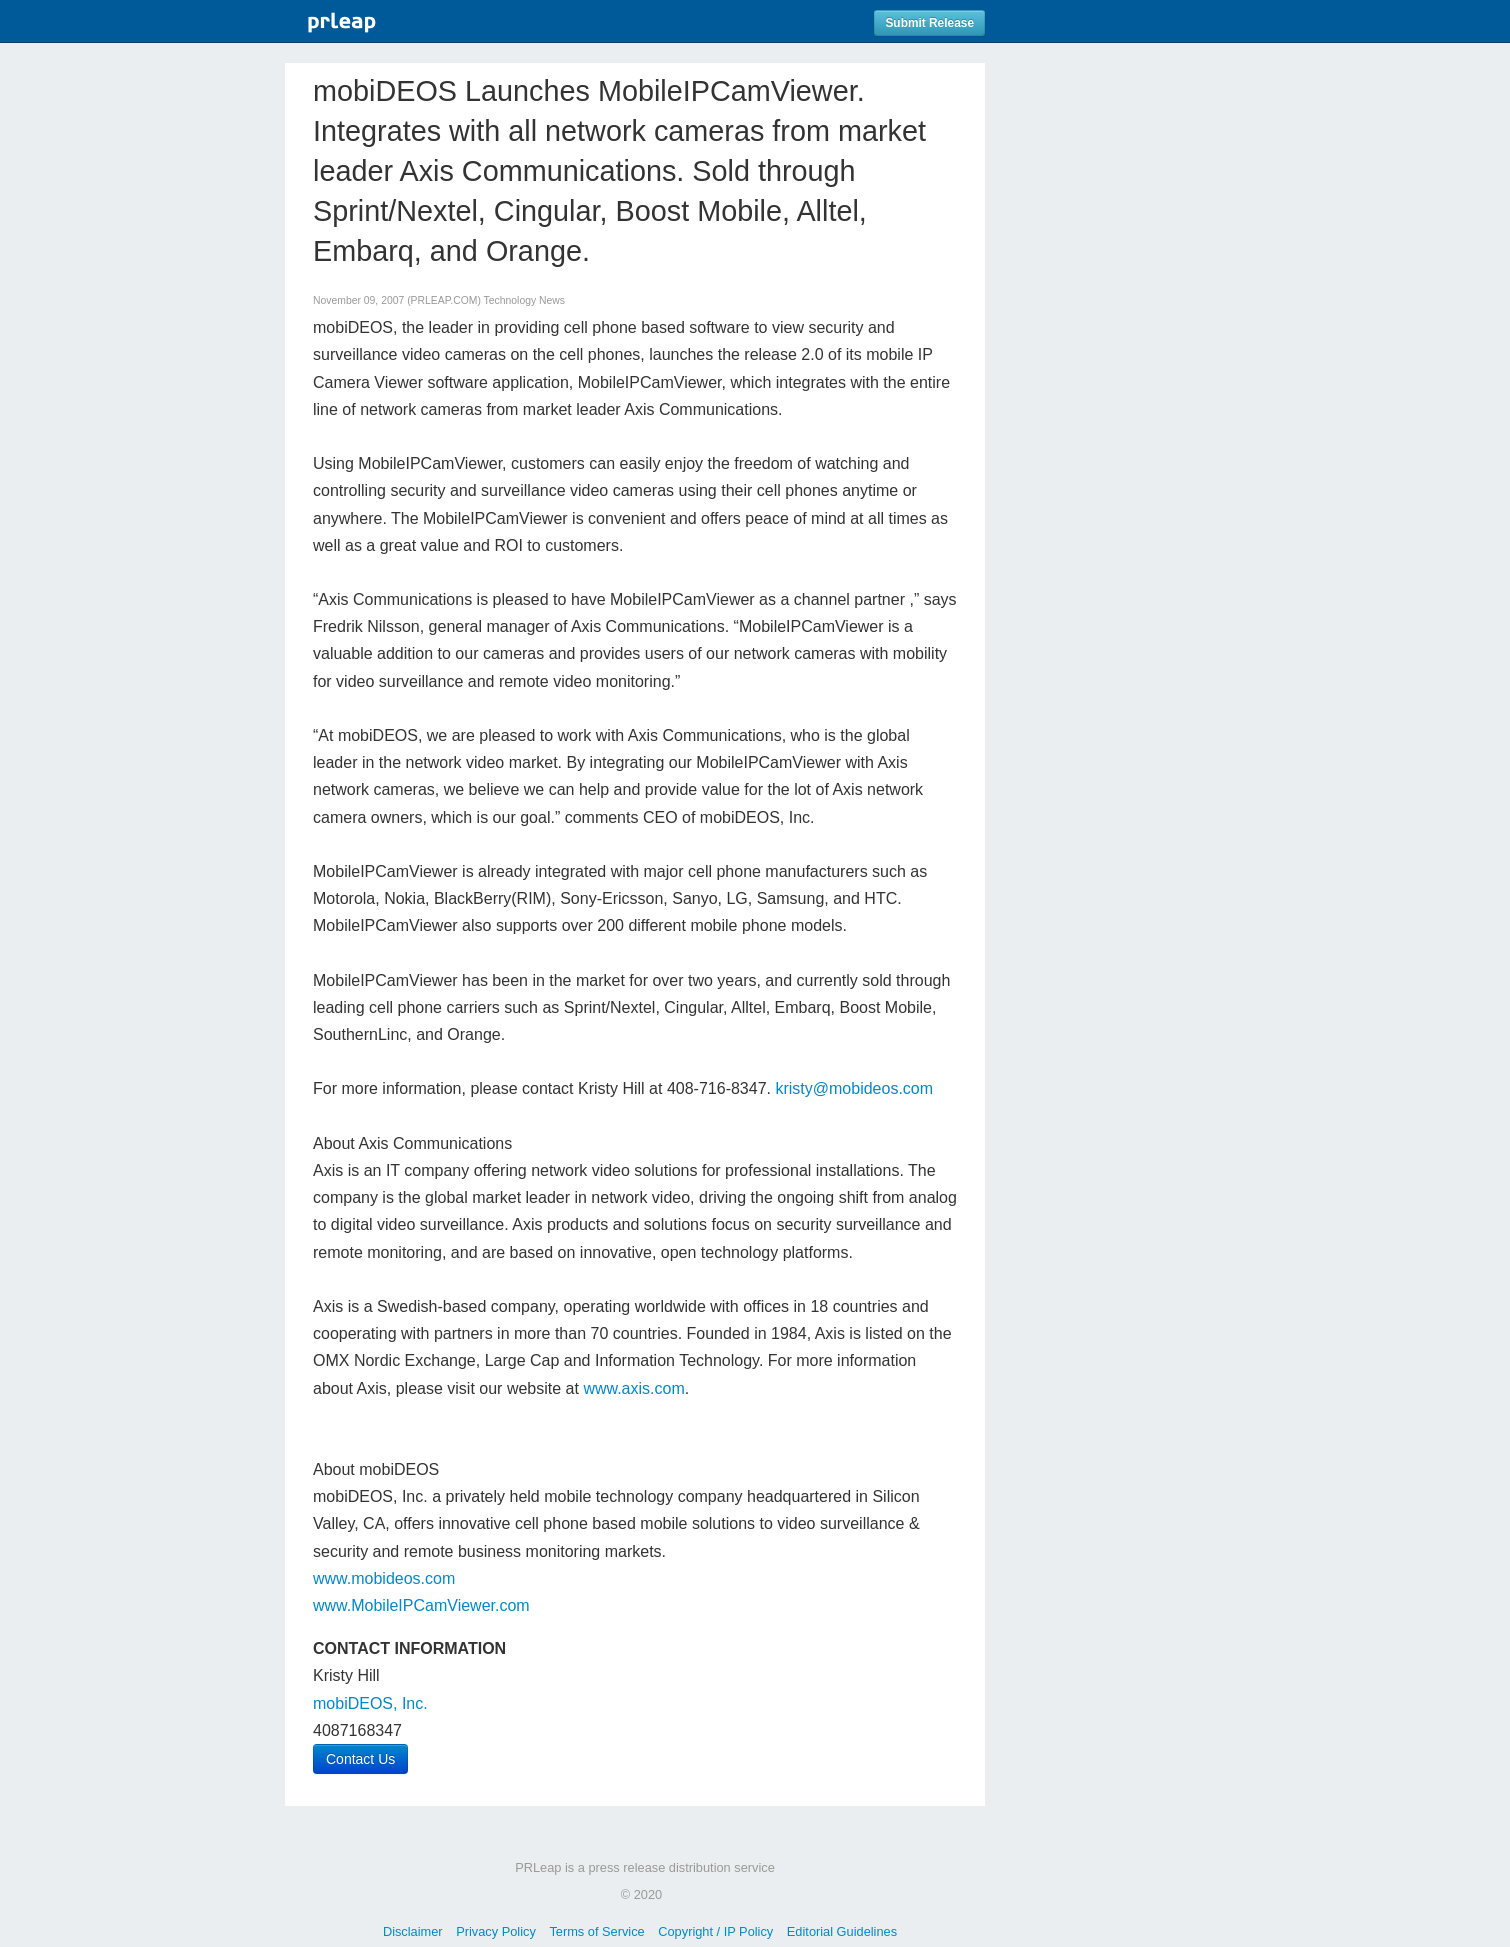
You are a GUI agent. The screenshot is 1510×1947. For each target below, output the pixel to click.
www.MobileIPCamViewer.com (421, 1605)
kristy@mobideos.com (854, 1088)
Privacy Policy (496, 1931)
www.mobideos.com (384, 1578)
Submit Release (929, 23)
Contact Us (360, 1759)
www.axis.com (633, 1388)
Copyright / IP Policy (715, 1931)
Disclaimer (413, 1931)
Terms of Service (596, 1931)
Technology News (524, 300)
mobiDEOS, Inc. (370, 1703)
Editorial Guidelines (842, 1931)
